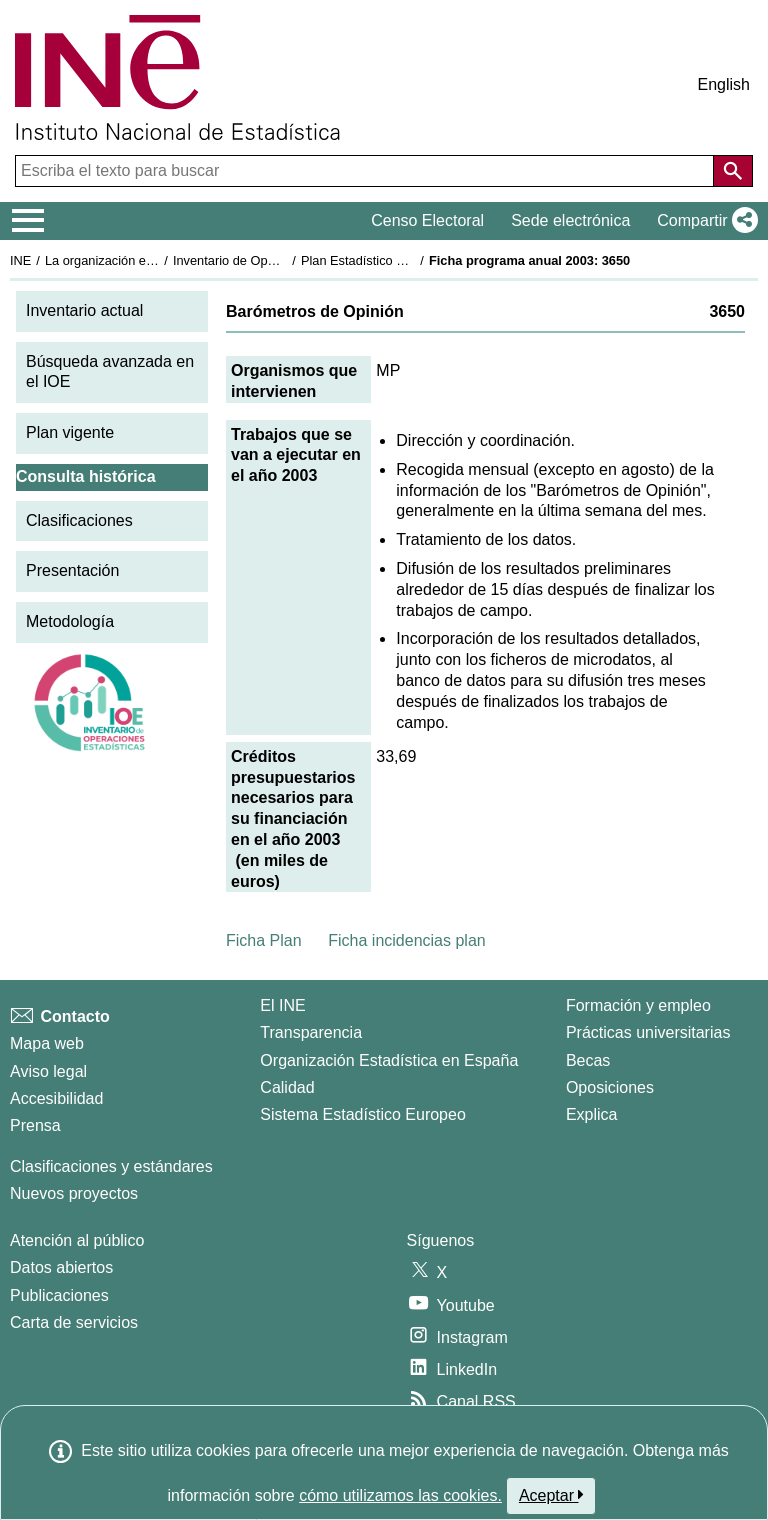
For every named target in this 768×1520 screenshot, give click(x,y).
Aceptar (551, 1495)
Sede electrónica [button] (570, 220)
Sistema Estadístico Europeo (362, 1114)
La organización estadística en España (155, 260)
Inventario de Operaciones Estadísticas (284, 260)
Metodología (70, 621)
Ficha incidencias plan (406, 940)
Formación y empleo (638, 1005)
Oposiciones (610, 1087)
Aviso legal (48, 1071)
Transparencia (311, 1032)
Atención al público (77, 1240)
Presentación (72, 570)
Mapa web (47, 1043)
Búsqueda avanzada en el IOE (110, 372)
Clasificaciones (79, 520)
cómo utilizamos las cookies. (400, 1495)
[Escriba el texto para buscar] (366, 171)
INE (20, 260)
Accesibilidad (56, 1098)
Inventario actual (84, 310)
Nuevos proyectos (74, 1193)
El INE (282, 1005)
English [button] (724, 84)
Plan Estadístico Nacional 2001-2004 (406, 260)
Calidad (287, 1087)
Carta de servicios (74, 1322)
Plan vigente (70, 432)
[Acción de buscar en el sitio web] (733, 171)
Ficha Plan (264, 940)
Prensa (35, 1125)
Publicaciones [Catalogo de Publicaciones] (59, 1295)
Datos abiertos (61, 1267)
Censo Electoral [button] (427, 220)
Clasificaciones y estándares (111, 1166)
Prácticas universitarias (648, 1032)
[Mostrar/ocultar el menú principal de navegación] (28, 221)
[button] (703, 221)
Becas (588, 1060)
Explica (592, 1114)
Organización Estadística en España (389, 1060)
